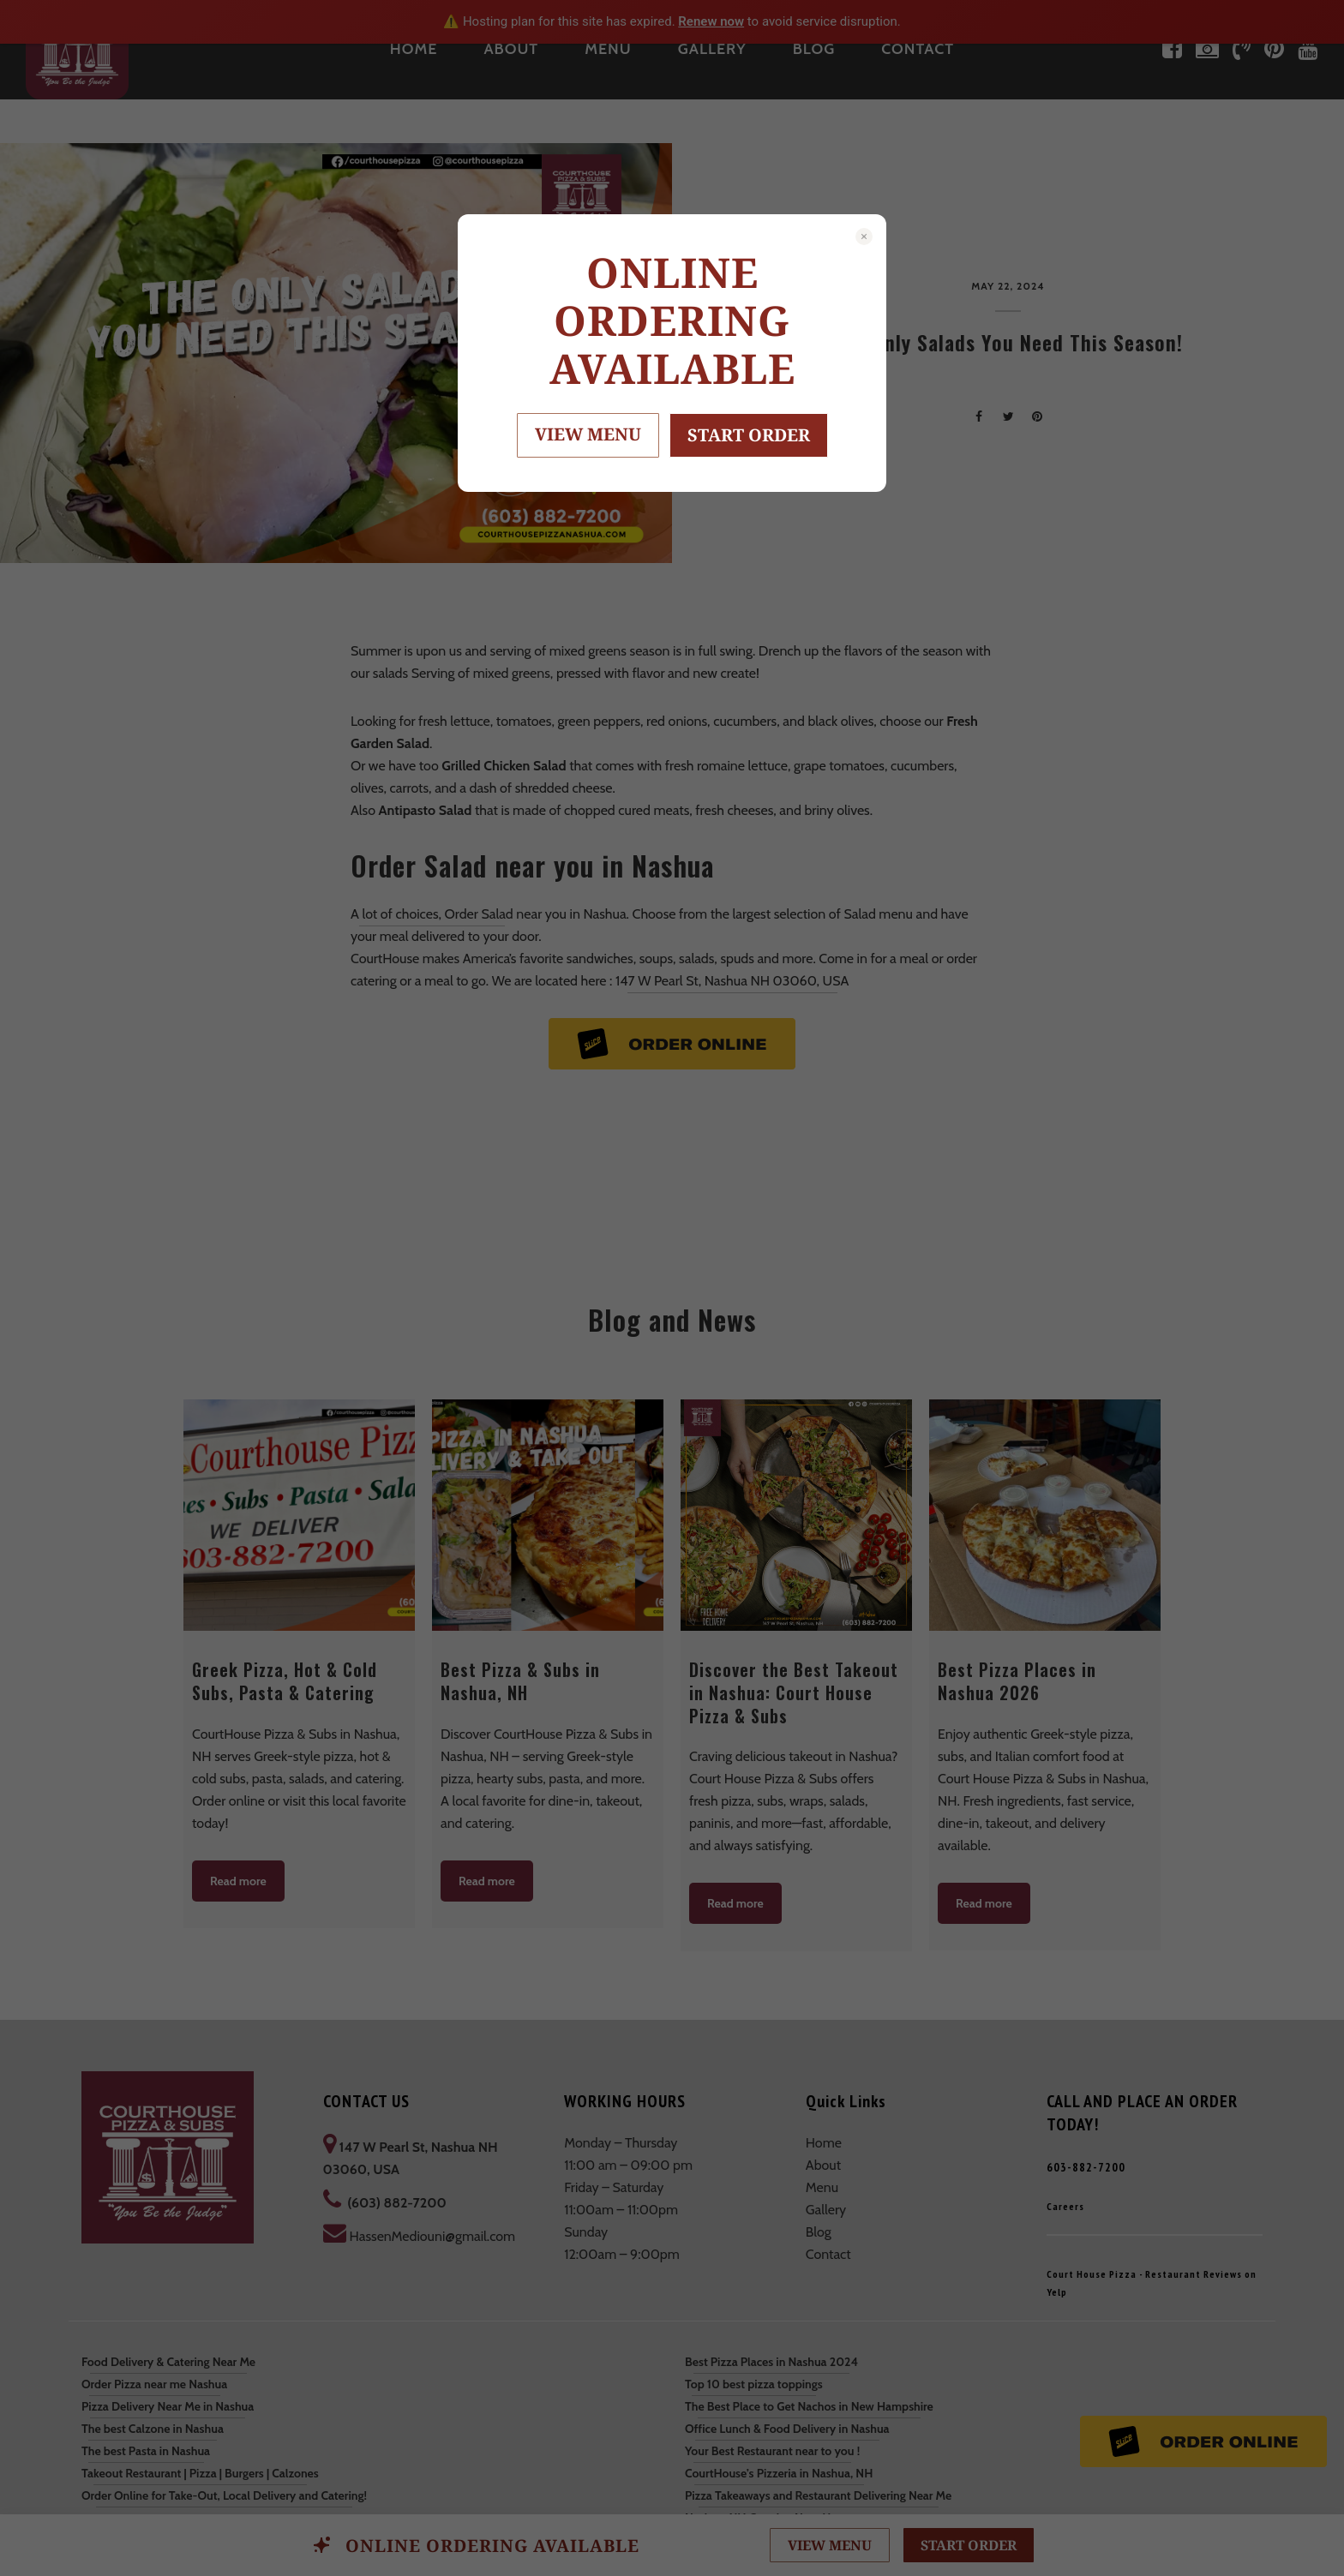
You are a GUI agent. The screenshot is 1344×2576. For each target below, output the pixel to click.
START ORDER (748, 434)
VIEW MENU (588, 434)
